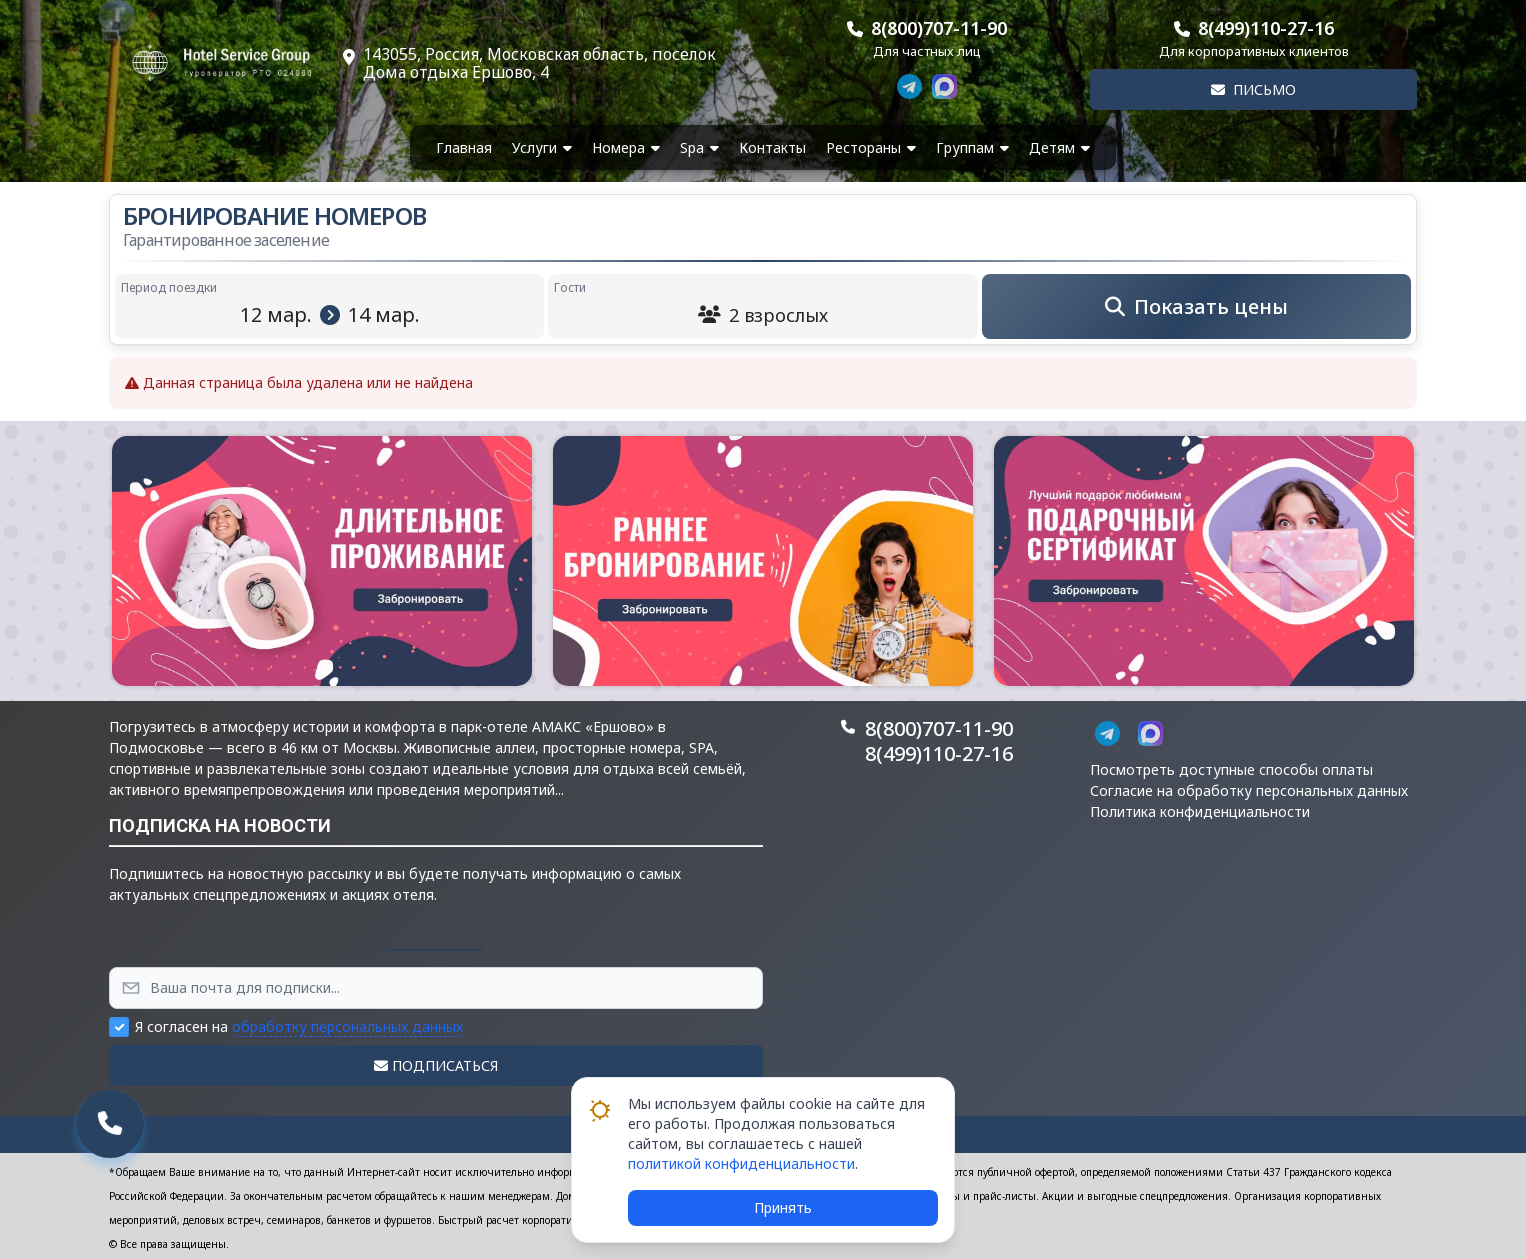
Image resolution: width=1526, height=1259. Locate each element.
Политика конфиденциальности (1200, 811)
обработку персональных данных (347, 1026)
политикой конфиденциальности (741, 1163)
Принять (783, 1207)
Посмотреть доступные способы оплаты (1231, 769)
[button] (322, 561)
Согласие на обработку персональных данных (1249, 790)
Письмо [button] (1253, 89)
